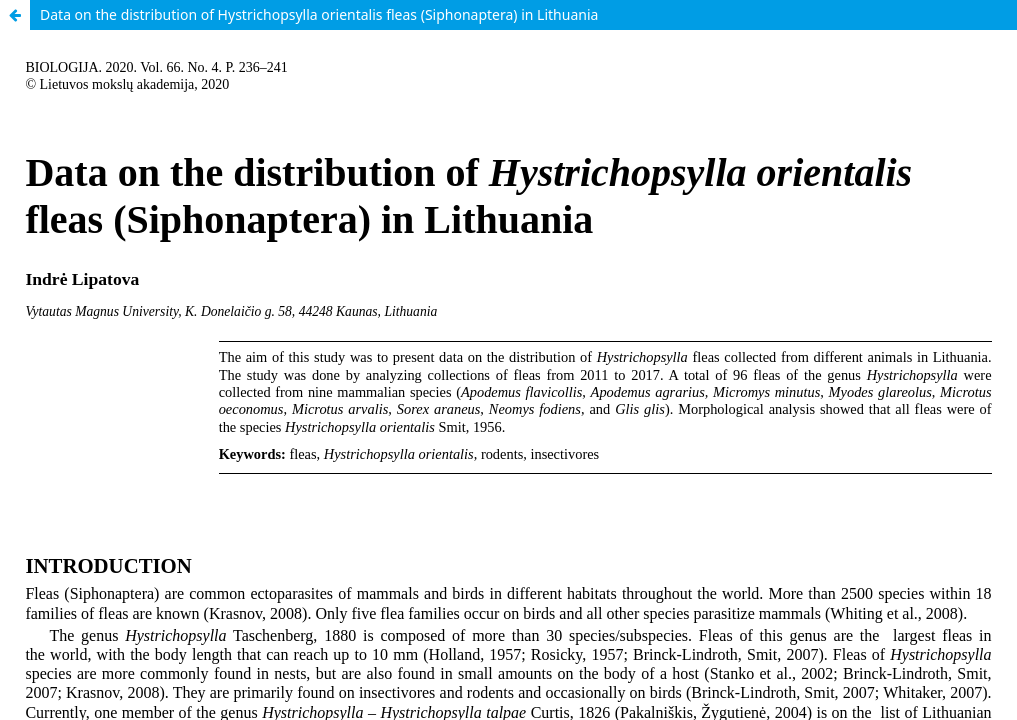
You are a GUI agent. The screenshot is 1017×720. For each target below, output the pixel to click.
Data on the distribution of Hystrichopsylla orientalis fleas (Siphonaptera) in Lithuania (319, 14)
